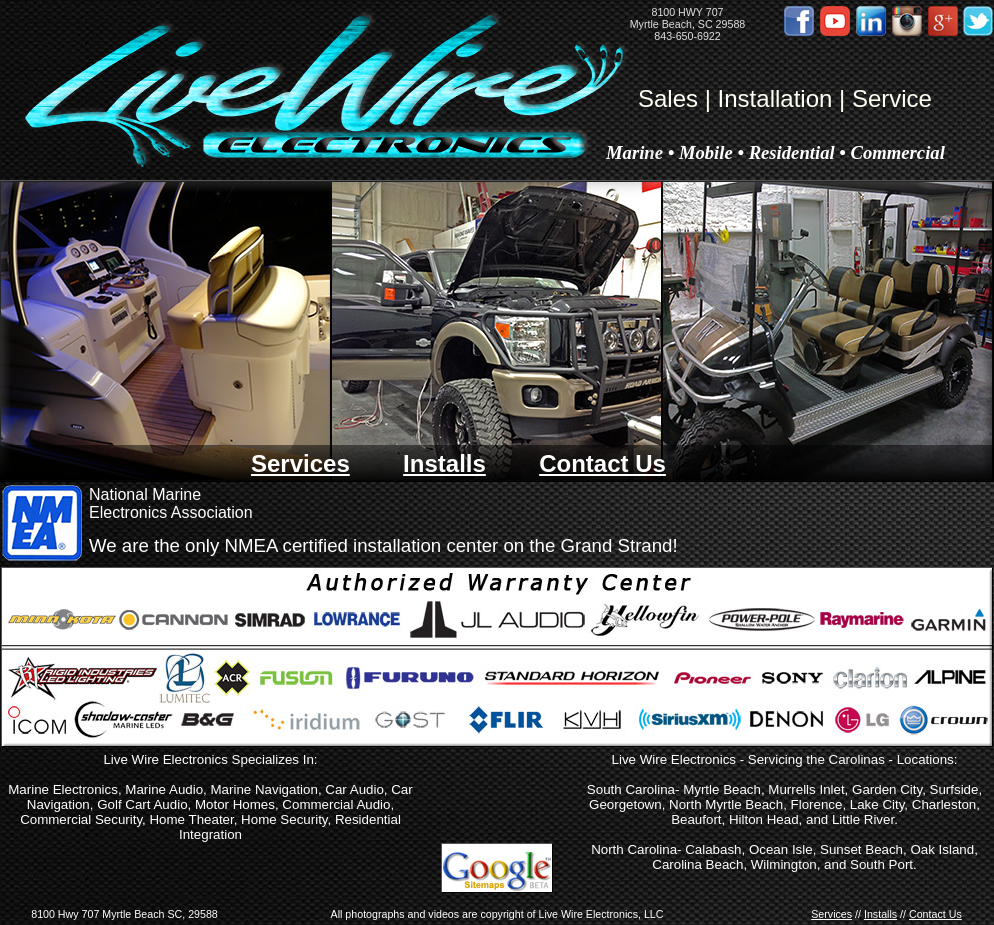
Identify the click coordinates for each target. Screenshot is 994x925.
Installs (444, 463)
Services (300, 463)
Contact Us (602, 463)
